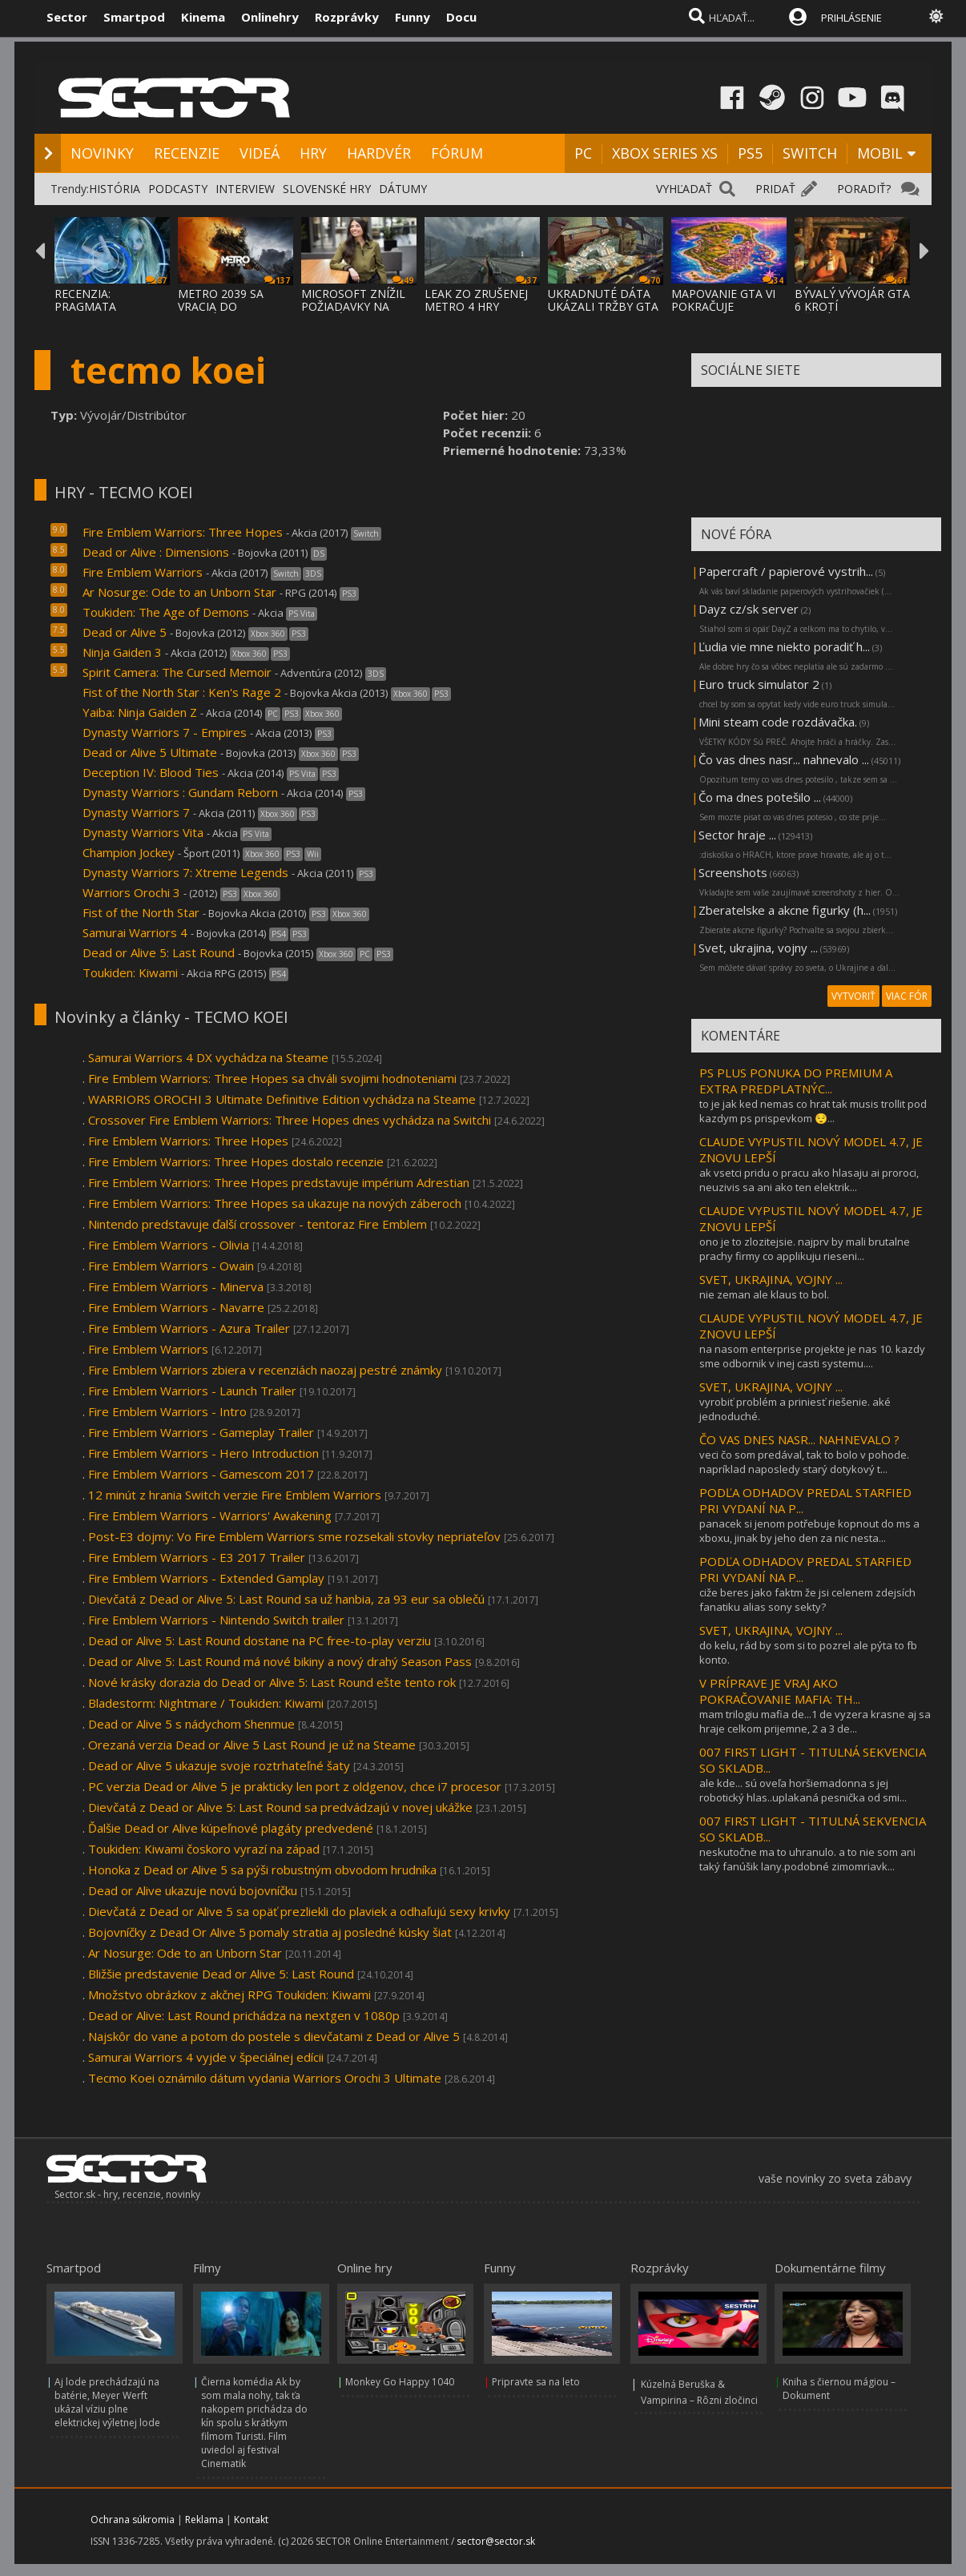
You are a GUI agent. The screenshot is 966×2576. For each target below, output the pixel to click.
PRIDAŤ (775, 188)
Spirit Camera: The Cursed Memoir (177, 672)
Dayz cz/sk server (748, 609)
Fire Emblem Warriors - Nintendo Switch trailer (216, 1620)
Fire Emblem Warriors (143, 572)
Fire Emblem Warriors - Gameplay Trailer (201, 1432)
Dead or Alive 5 (125, 632)
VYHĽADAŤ (684, 188)
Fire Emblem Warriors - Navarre (176, 1307)
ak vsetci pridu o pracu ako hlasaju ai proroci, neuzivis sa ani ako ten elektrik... (809, 1179)
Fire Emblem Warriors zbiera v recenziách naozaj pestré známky (265, 1370)
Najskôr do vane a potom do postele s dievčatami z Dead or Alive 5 (274, 2036)
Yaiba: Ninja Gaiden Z (140, 712)
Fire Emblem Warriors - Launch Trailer (192, 1391)
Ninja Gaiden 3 (122, 652)
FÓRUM (457, 153)
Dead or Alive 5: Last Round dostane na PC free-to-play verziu (259, 1640)
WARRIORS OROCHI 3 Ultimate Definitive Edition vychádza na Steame (282, 1099)
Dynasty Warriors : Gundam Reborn (180, 792)
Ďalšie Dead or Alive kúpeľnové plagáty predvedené (230, 1828)
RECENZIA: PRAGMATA (85, 300)
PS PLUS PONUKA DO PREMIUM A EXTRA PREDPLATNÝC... (795, 1081)
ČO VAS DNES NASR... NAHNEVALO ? (799, 1439)
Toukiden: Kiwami (130, 972)
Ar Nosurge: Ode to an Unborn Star (181, 592)
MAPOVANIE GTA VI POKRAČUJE (723, 300)
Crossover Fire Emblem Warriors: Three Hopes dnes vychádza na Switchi (289, 1120)
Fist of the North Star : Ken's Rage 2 (182, 692)
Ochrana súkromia (133, 2519)
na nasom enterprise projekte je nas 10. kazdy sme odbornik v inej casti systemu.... (812, 1356)
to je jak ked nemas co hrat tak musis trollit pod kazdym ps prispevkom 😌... (813, 1111)
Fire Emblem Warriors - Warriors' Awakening (210, 1515)
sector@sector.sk (496, 2541)
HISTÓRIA (114, 188)
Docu (461, 17)
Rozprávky (347, 17)
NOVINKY (102, 153)
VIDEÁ (259, 153)
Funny (412, 17)
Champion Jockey (129, 852)
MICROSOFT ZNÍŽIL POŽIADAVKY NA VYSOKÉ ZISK (353, 306)
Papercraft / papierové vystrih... (785, 571)
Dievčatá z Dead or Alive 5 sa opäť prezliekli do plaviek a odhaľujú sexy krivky (299, 1911)
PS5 (750, 153)
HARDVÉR (379, 153)
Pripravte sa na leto (536, 2382)
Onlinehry (270, 17)
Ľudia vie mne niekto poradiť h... (784, 646)
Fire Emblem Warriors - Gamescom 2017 (201, 1474)
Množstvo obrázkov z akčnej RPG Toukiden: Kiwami (229, 1994)
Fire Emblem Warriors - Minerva (176, 1286)
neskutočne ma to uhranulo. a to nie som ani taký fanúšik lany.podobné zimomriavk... (807, 1859)
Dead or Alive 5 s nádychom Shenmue (191, 1724)
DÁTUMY (403, 188)
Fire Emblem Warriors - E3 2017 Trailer (196, 1557)
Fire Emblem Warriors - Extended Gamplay (206, 1578)
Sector (66, 17)
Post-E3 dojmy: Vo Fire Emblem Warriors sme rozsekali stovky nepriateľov (294, 1536)
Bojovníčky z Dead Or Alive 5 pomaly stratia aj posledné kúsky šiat (270, 1932)
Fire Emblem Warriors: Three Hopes (183, 532)
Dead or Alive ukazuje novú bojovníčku (192, 1890)
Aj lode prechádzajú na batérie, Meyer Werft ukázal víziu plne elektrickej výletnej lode (107, 2402)
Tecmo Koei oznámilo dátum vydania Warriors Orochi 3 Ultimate (264, 2078)
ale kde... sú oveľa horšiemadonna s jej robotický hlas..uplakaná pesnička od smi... (803, 1790)
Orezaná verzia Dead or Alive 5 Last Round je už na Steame (252, 1745)
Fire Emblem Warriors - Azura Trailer (189, 1328)
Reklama (204, 2519)
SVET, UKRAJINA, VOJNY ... (771, 1279)
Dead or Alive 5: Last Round (159, 952)
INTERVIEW (245, 188)
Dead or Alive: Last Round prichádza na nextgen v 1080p (244, 2015)
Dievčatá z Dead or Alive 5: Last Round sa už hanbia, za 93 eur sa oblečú (286, 1599)
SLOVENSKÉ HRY (327, 188)
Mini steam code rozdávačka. (777, 722)
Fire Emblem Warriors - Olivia (168, 1245)
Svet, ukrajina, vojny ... (758, 948)
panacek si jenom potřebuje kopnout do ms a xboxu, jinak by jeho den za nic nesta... (809, 1530)
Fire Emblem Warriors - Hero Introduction (203, 1453)
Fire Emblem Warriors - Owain (171, 1266)
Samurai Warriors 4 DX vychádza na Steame (208, 1057)
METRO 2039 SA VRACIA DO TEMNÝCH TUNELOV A (233, 313)
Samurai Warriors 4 (135, 932)
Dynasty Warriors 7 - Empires (165, 732)
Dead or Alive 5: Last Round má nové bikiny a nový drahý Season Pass (280, 1661)
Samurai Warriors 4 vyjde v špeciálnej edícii (206, 2057)
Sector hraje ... (737, 835)
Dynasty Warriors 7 (136, 812)
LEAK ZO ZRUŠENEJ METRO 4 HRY (476, 300)
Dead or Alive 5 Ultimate (150, 752)
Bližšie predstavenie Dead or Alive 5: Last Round (221, 1974)
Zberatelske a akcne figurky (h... (784, 910)
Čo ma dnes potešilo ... (759, 797)
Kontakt (251, 2519)
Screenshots (732, 872)
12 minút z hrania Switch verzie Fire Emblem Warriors (234, 1495)
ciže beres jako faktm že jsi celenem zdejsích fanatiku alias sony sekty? (807, 1599)
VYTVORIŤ (853, 996)
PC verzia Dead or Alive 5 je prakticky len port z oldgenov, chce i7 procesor (294, 1786)
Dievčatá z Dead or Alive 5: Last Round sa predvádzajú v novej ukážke (280, 1807)
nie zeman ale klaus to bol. (764, 1294)
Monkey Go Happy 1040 (399, 2382)
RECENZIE (186, 153)
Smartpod (134, 17)
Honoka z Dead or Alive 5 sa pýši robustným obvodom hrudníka (262, 1870)
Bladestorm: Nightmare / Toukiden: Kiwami (206, 1703)
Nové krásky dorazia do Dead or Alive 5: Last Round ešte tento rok (272, 1682)
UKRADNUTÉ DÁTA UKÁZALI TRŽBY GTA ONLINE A (603, 306)
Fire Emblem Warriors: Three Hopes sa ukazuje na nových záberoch (274, 1203)
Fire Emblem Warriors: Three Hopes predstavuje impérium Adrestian (278, 1182)
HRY (313, 153)
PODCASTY (177, 188)
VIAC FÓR (907, 996)
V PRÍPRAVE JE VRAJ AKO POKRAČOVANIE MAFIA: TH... (779, 1691)
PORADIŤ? (864, 188)
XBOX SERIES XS (665, 153)
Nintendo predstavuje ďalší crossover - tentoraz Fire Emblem (257, 1224)
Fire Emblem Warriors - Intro (167, 1411)
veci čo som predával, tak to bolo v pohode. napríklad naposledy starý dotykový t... (804, 1461)
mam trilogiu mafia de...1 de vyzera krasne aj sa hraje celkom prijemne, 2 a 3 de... (815, 1721)
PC (583, 153)
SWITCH (810, 153)
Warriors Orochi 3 (131, 892)
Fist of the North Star (141, 912)
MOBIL (880, 153)
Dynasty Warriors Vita (143, 832)
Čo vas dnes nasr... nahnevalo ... (783, 759)
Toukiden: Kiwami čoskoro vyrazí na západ (204, 1849)
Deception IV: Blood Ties (151, 772)
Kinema (203, 17)
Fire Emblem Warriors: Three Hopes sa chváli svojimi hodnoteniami (272, 1078)
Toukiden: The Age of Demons (166, 612)
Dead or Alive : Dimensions (156, 552)
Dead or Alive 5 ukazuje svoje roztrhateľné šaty (219, 1765)
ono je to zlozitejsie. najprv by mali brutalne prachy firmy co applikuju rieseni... (804, 1248)
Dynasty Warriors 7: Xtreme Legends (185, 872)
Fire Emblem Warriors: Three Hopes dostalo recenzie (236, 1161)
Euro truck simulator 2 (758, 684)
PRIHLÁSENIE (851, 17)
